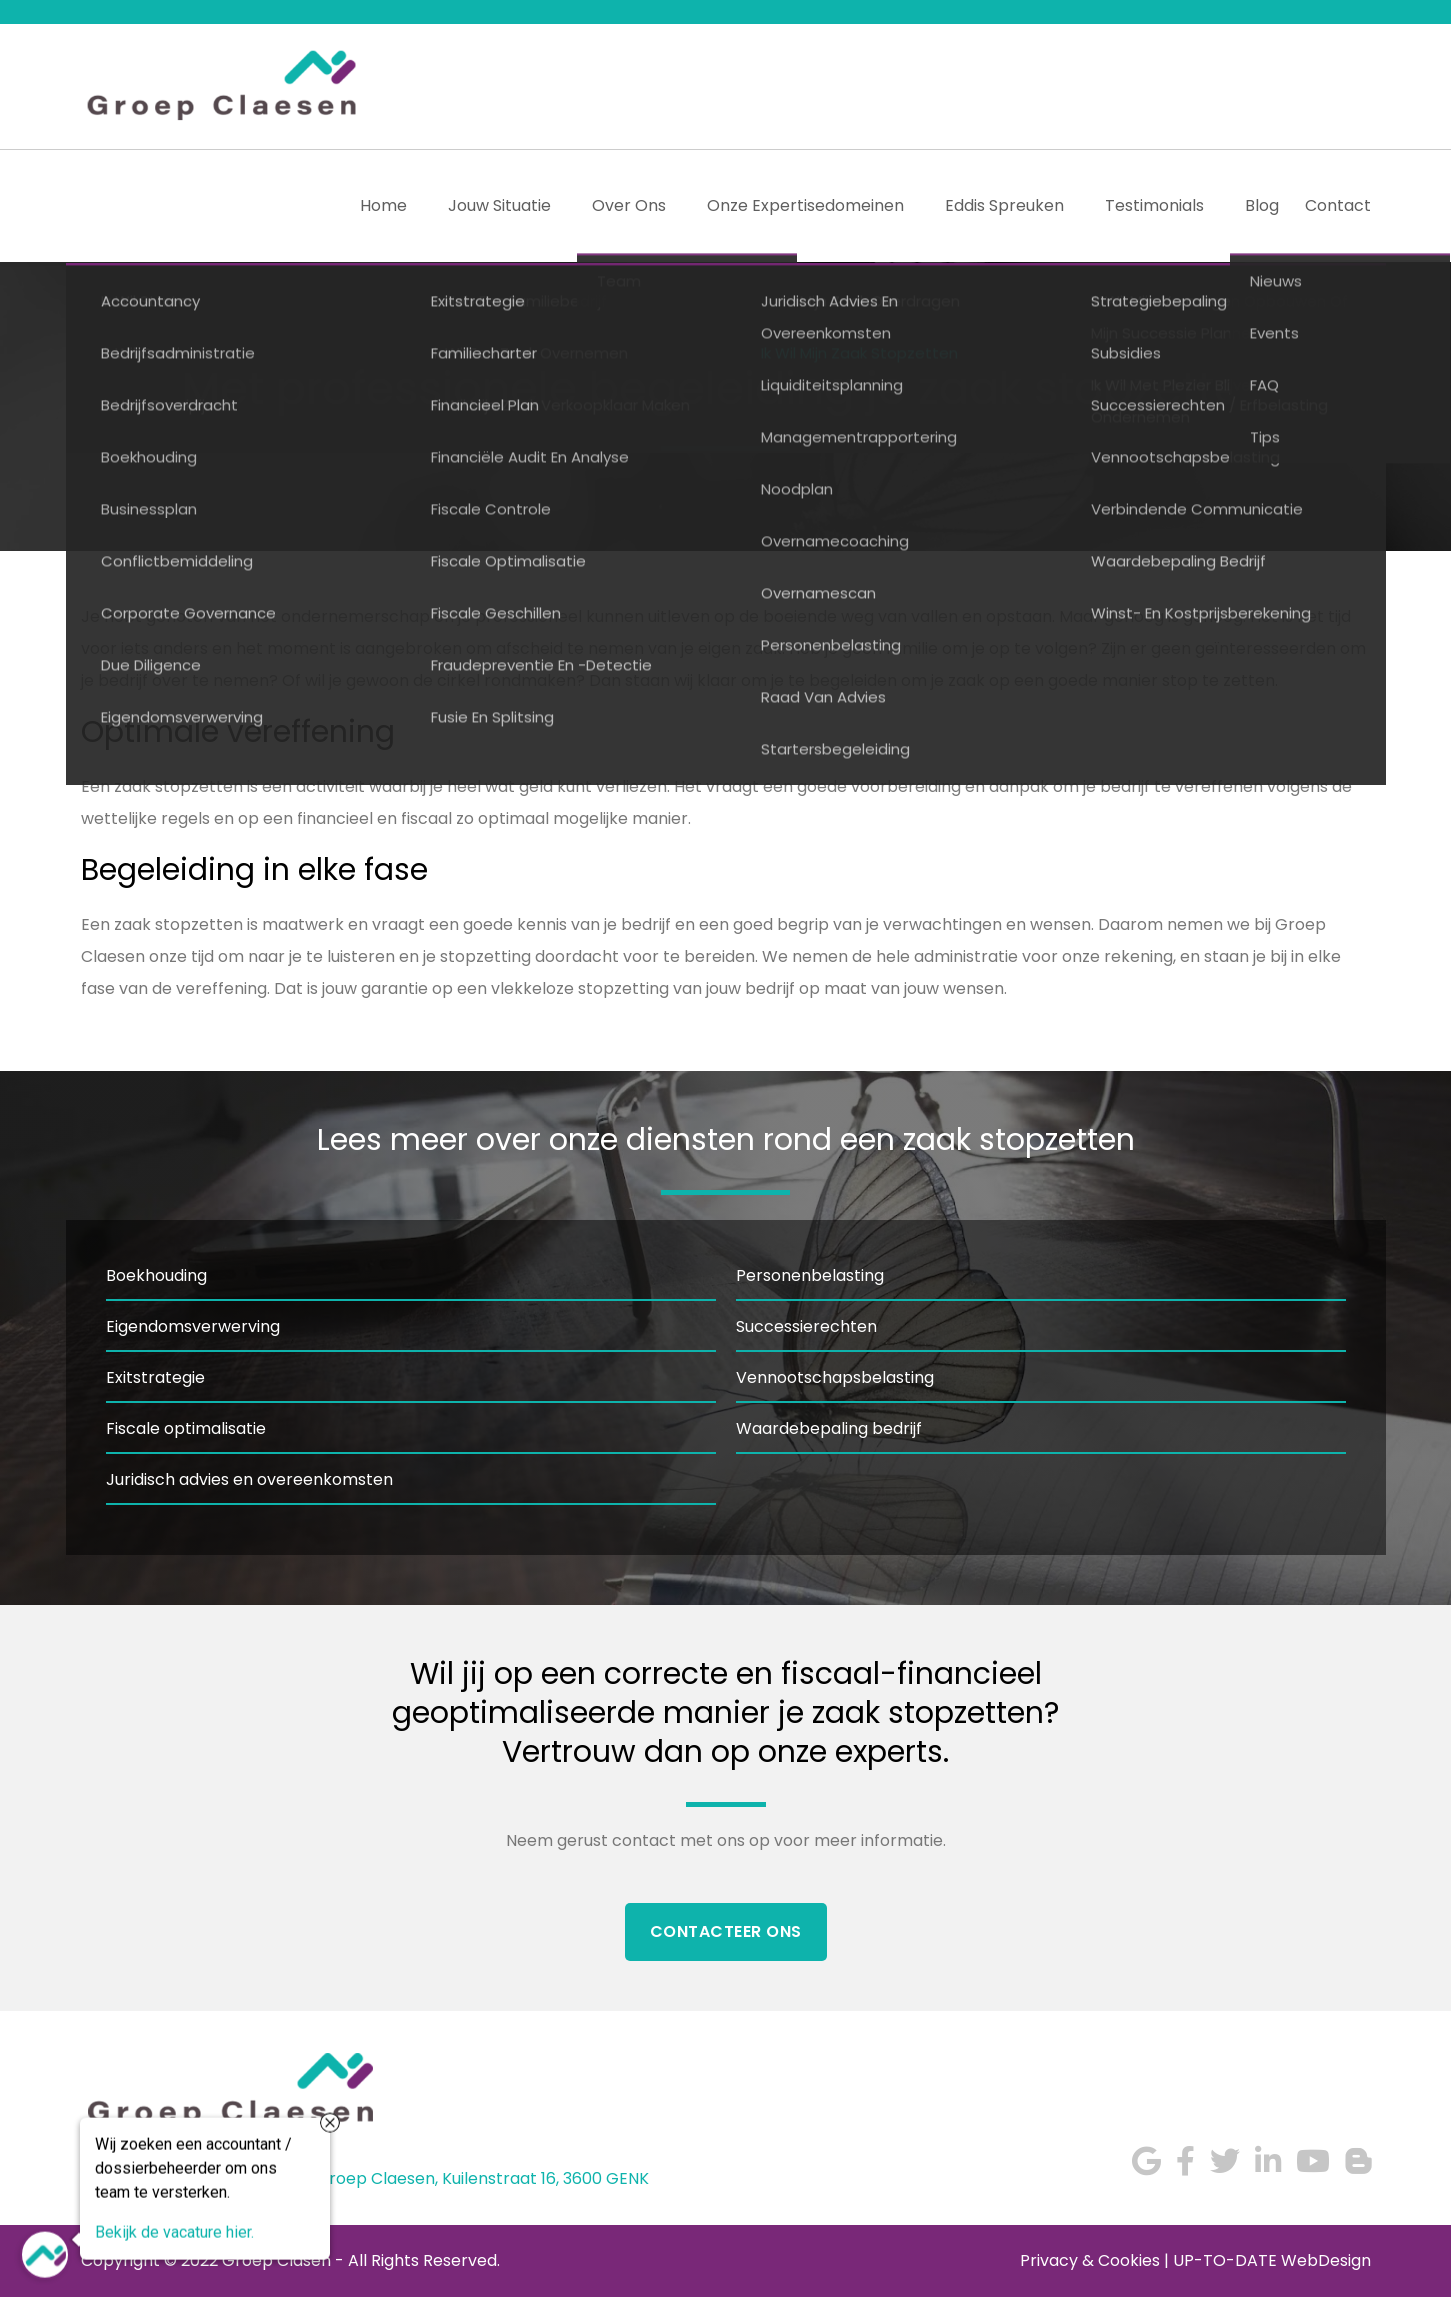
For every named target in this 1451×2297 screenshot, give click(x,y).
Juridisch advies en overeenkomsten (249, 1479)
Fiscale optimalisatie (186, 1428)
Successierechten (806, 1326)
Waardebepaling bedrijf (829, 1428)
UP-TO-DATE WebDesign (1272, 2260)
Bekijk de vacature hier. (174, 2230)
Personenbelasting (810, 1275)
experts (889, 1752)
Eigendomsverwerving (193, 1326)
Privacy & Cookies (1090, 2260)
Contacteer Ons (726, 1931)
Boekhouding (156, 1275)
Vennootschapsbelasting (835, 1377)
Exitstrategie (155, 1377)
